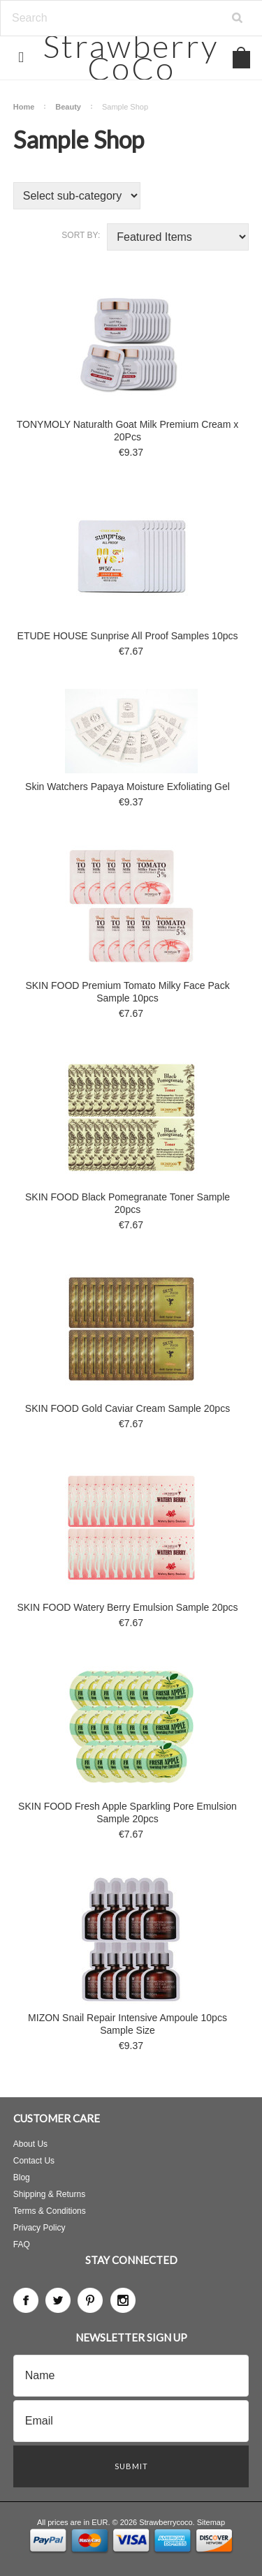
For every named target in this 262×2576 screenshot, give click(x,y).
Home (24, 107)
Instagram (123, 2300)
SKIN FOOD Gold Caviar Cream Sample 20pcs (127, 1408)
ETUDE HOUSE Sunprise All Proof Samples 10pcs (127, 635)
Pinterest (90, 2300)
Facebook (25, 2300)
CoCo (131, 57)
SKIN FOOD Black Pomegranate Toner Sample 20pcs (127, 1203)
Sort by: (80, 235)
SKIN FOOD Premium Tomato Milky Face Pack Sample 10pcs (127, 992)
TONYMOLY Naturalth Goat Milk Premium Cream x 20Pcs (127, 430)
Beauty (68, 107)
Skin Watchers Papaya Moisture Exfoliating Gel (127, 786)
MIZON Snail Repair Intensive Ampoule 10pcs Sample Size (127, 2024)
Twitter (58, 2300)
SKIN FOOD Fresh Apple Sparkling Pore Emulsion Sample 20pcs (127, 1812)
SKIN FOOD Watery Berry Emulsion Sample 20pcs (127, 1607)
